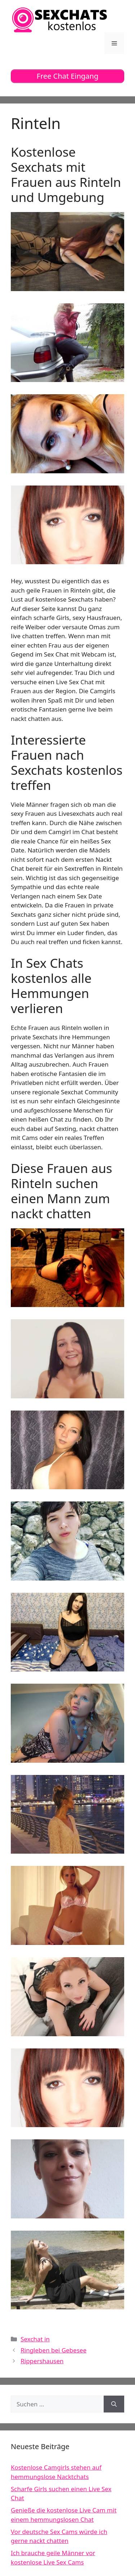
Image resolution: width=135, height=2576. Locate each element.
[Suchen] (114, 2404)
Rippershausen (42, 2361)
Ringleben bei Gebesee (53, 2350)
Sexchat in (35, 2339)
